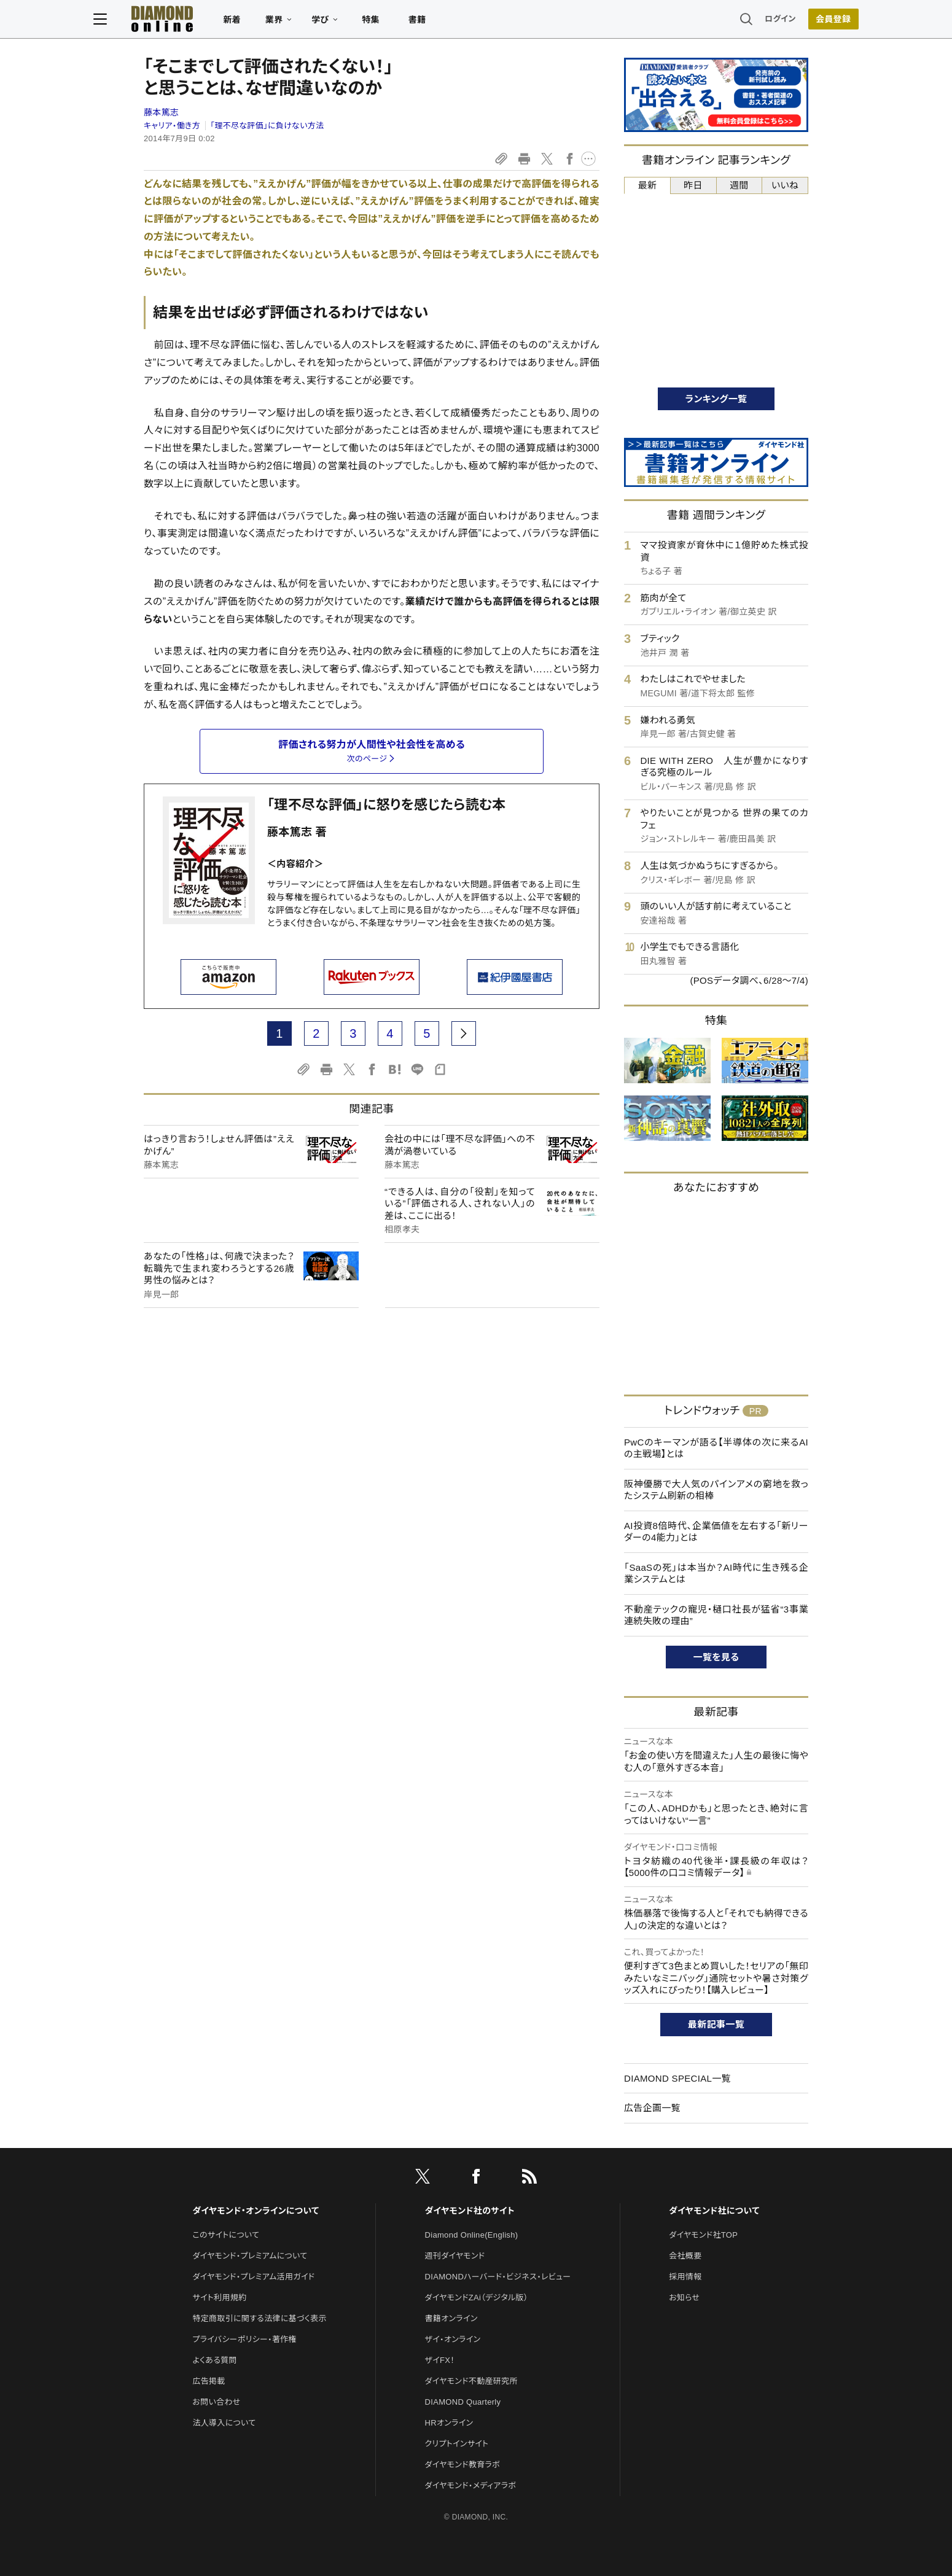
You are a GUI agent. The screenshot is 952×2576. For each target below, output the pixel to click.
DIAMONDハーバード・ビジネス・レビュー (498, 2276)
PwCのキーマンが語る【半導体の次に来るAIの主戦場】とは (716, 1448)
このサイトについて (225, 2234)
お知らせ (684, 2297)
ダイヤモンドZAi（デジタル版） (476, 2297)
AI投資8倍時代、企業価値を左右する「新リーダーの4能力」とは (716, 1531)
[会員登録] (783, 21)
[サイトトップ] (212, 21)
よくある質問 (214, 2360)
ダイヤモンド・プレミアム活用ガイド (253, 2276)
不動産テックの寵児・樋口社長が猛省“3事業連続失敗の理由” (716, 1615)
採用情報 (685, 2276)
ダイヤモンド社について (714, 2211)
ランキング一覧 (716, 399)
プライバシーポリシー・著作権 (244, 2339)
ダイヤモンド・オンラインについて (255, 2211)
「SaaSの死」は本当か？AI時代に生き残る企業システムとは (716, 1573)
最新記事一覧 (716, 2024)
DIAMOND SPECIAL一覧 (677, 2078)
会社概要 (685, 2255)
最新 (647, 185)
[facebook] (476, 2178)
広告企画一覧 (652, 2108)
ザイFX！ (440, 2360)
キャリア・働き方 (172, 125)
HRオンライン (449, 2422)
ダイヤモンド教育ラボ (462, 2464)
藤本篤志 (161, 112)
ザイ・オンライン (453, 2339)
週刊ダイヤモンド (455, 2255)
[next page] (463, 1033)
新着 (282, 22)
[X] (422, 2178)
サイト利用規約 (219, 2297)
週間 (739, 185)
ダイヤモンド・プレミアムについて (249, 2255)
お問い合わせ (216, 2402)
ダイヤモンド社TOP (703, 2234)
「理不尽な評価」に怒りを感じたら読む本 (386, 804)
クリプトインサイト (457, 2443)
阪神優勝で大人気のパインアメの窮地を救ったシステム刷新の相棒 (716, 1490)
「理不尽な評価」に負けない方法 (267, 125)
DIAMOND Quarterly (463, 2402)
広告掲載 (208, 2381)
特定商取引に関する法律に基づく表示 (259, 2318)
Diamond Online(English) (471, 2234)
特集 (421, 22)
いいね (784, 185)
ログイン (730, 21)
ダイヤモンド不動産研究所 (471, 2381)
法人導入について (224, 2422)
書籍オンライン (451, 2318)
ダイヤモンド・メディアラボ (471, 2485)
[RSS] (529, 2178)
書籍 (467, 22)
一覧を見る (716, 1657)
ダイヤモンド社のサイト (470, 2211)
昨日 (693, 185)
